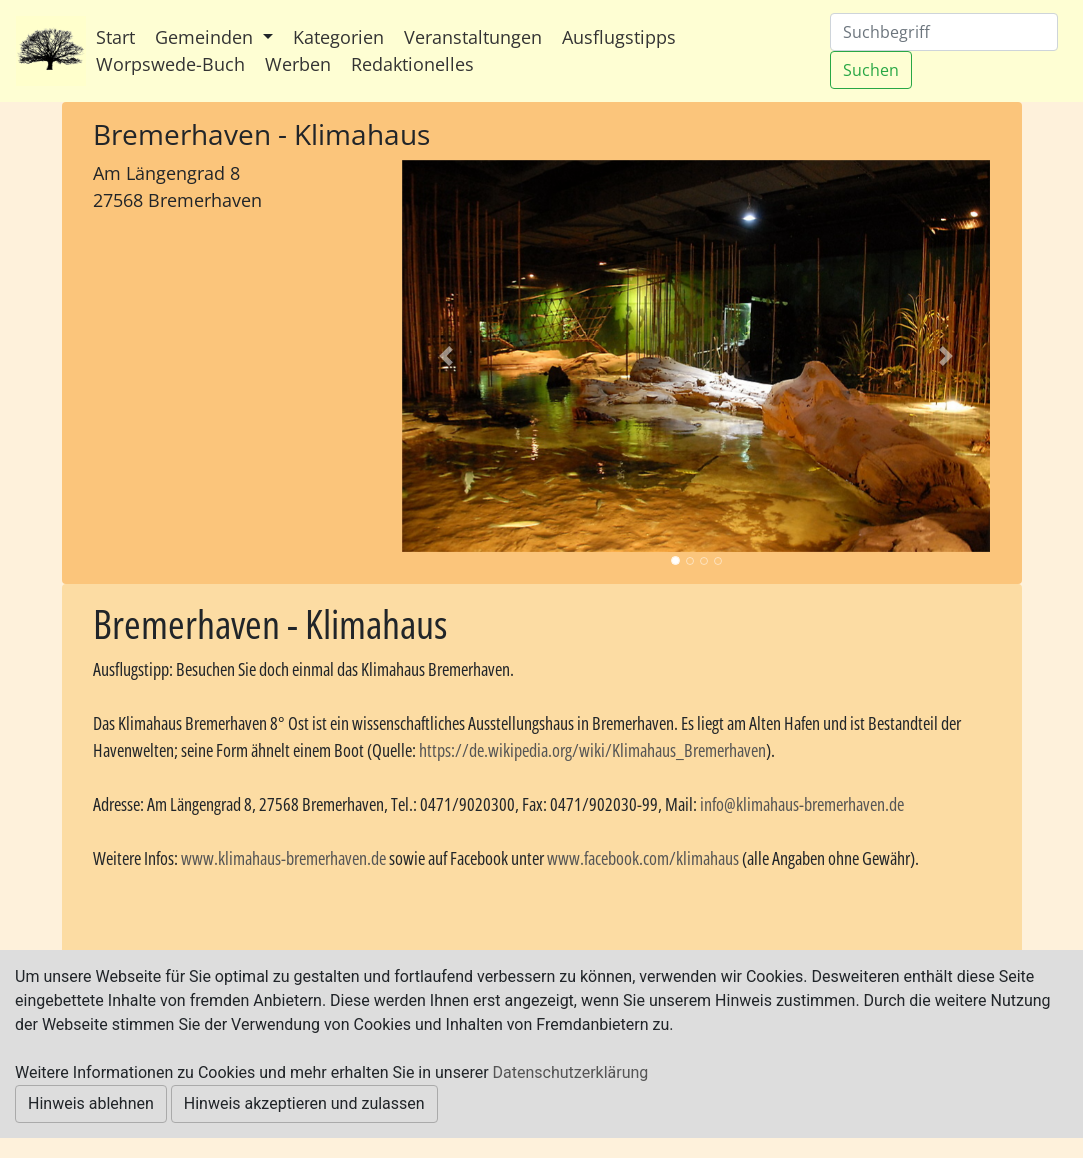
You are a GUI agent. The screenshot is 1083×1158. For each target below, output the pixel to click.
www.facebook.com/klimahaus (643, 858)
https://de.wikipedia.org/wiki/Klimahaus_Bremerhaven (592, 750)
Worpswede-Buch (170, 64)
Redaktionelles (412, 64)
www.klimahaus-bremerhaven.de (283, 858)
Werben (298, 64)
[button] (446, 356)
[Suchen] (944, 32)
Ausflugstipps (619, 37)
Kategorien (338, 37)
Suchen (871, 70)
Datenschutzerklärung (571, 1072)
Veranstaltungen (473, 37)
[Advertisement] (232, 347)
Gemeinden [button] (206, 37)
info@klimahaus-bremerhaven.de (802, 804)
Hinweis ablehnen (91, 1103)
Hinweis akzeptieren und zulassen (304, 1103)
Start (115, 37)
